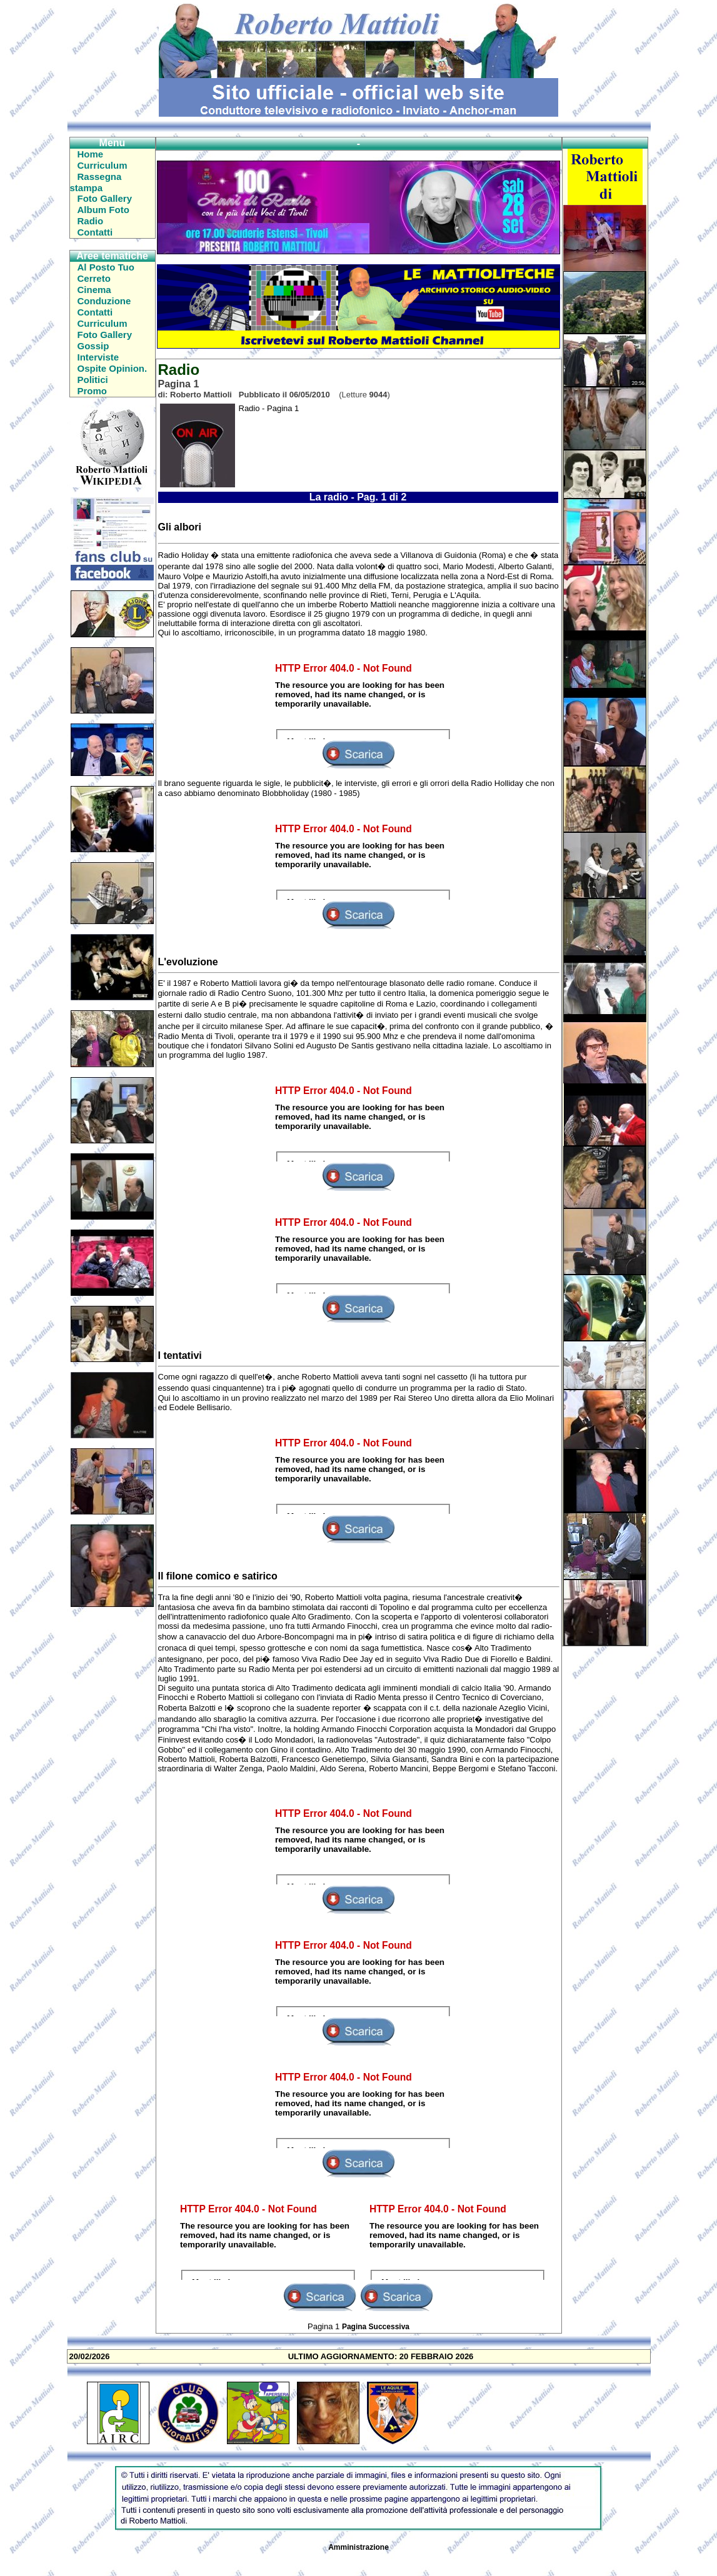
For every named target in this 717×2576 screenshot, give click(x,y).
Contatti (95, 232)
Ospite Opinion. (113, 368)
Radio (91, 221)
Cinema (94, 289)
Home (91, 154)
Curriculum (103, 165)
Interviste (98, 357)
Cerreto (94, 278)
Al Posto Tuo (106, 267)
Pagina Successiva (375, 2326)
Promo (93, 390)
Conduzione (104, 301)
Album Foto (103, 209)
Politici (93, 379)
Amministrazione (358, 2547)
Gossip (93, 346)
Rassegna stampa (96, 182)
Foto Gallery (105, 198)
